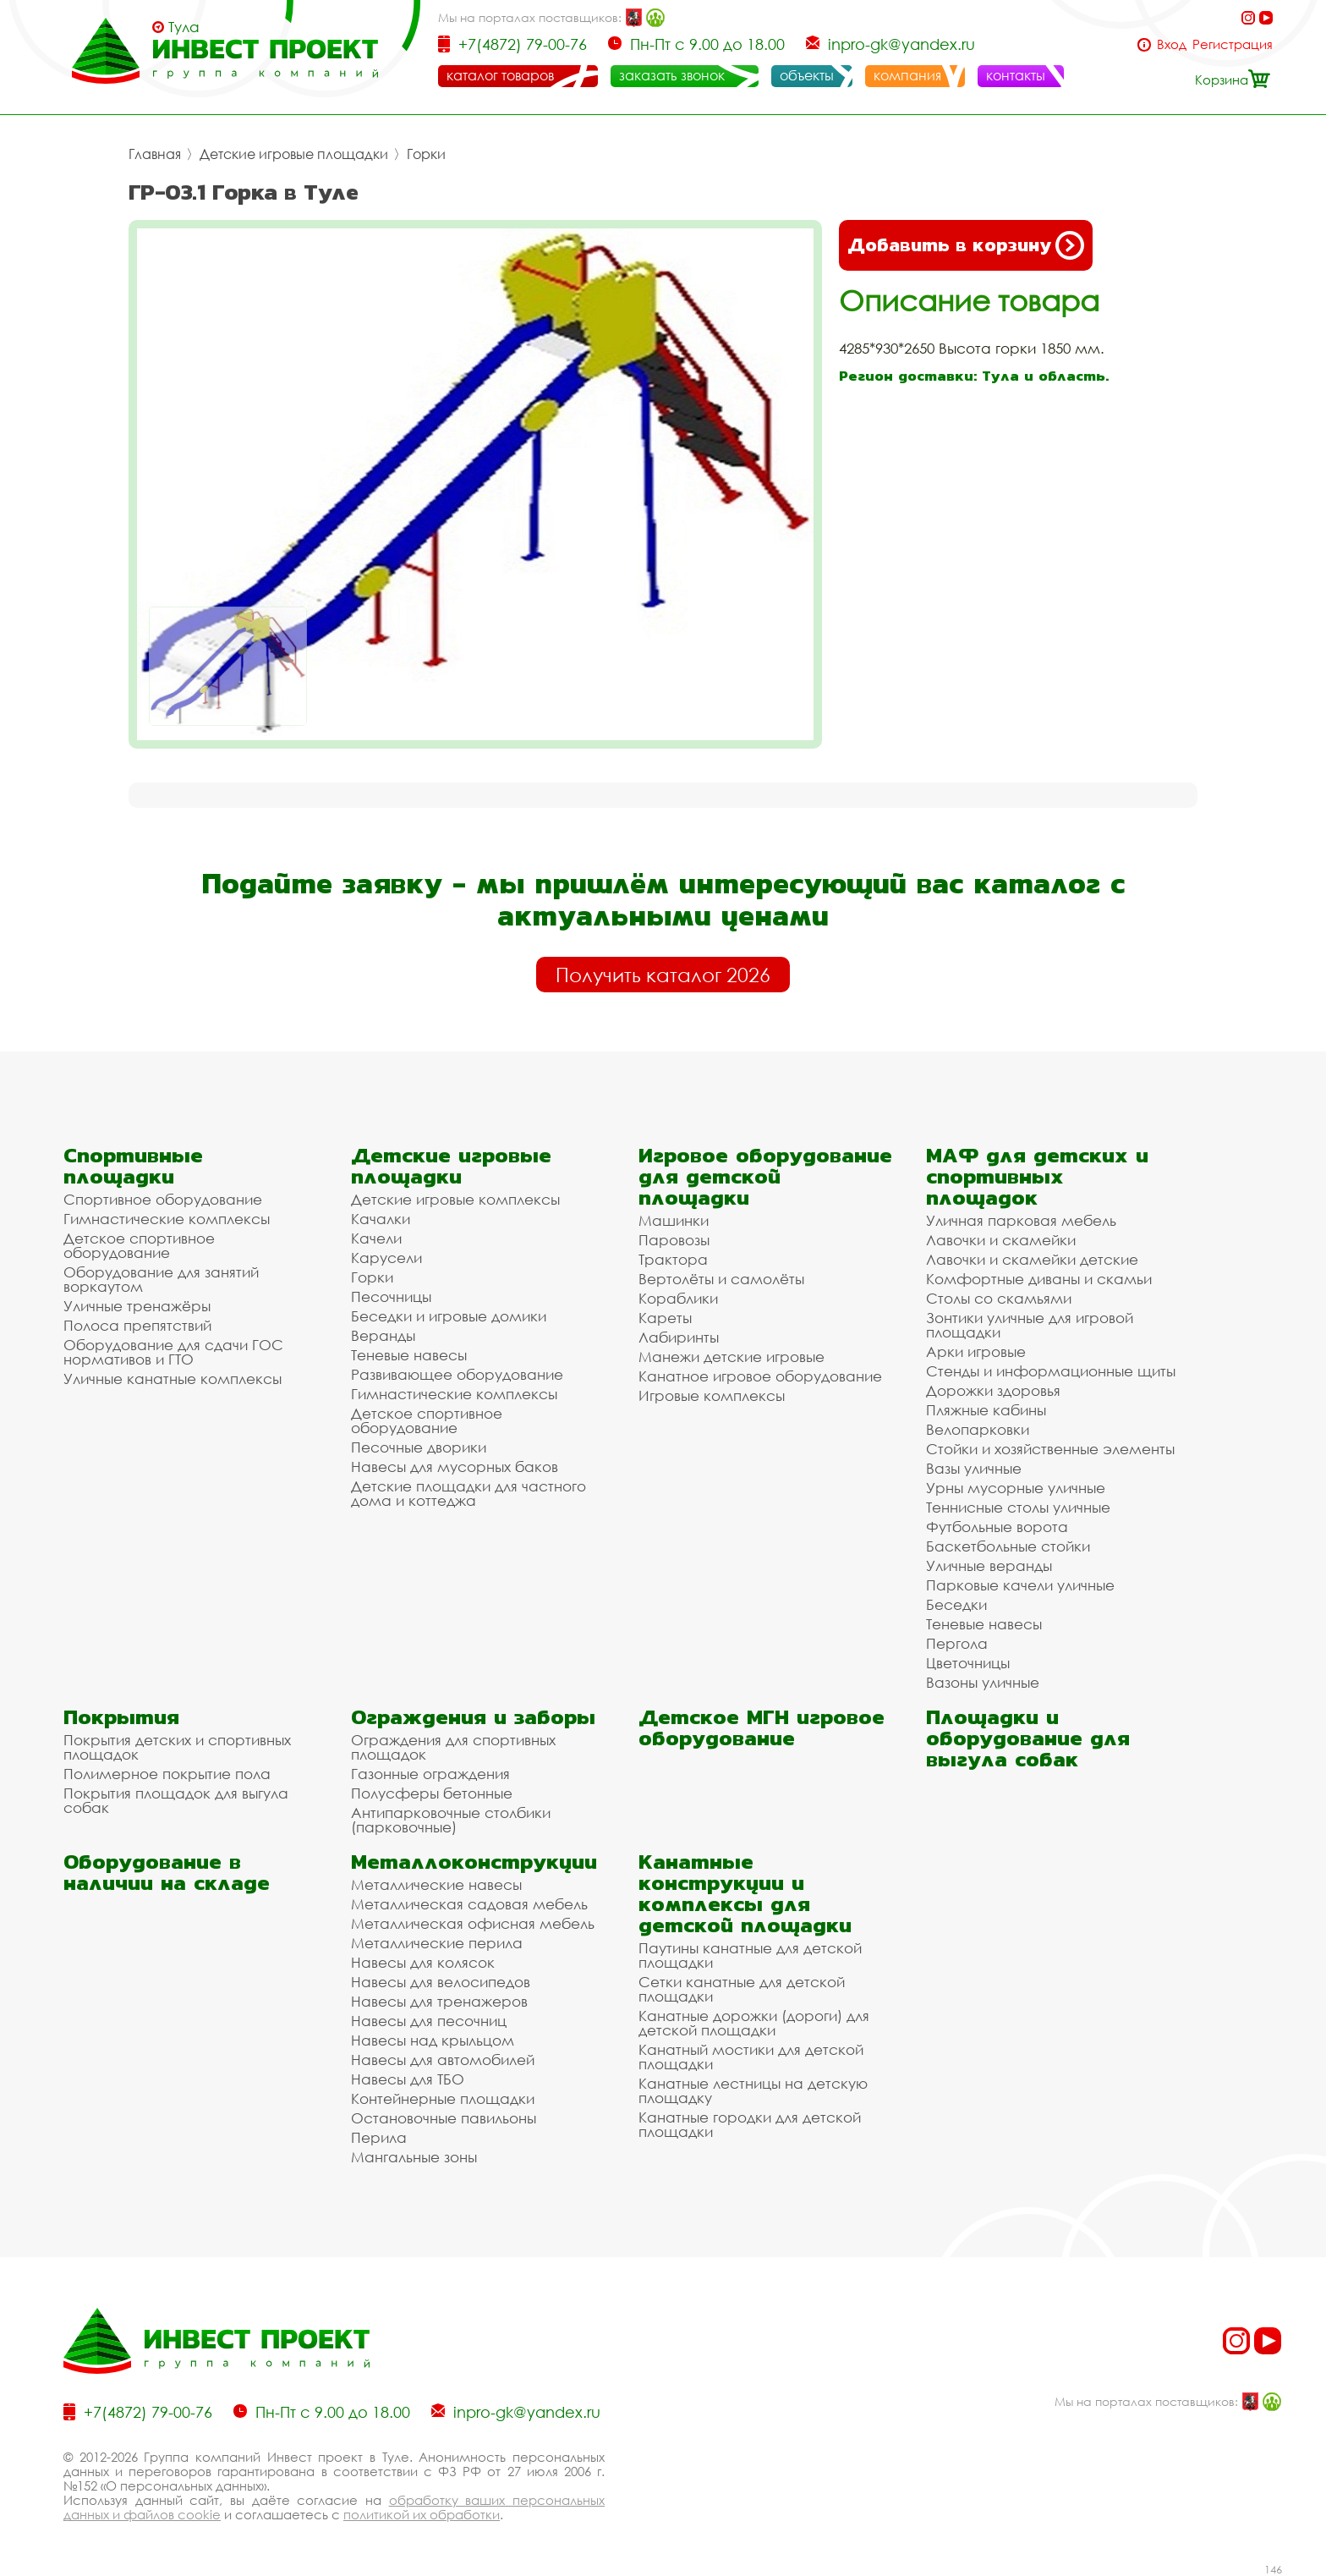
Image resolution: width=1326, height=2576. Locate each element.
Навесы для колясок (423, 1962)
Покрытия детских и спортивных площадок (177, 1747)
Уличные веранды (989, 1565)
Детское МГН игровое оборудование (761, 1727)
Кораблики (678, 1298)
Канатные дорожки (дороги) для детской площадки (753, 2022)
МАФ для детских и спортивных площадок (1037, 1176)
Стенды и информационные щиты (1050, 1371)
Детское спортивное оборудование (139, 1245)
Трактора (673, 1259)
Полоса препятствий (137, 1325)
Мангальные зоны (414, 2157)
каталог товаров (500, 75)
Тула (184, 27)
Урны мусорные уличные (1015, 1487)
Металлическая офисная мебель (473, 1923)
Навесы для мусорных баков (454, 1466)
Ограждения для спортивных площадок (453, 1747)
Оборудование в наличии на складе (166, 1872)
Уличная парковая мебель (1021, 1220)
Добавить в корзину (965, 245)
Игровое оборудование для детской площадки (765, 1176)
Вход (1171, 44)
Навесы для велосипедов (440, 1982)
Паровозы (674, 1240)
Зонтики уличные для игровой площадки (1029, 1324)
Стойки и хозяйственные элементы (1050, 1449)
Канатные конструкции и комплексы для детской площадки (745, 1893)
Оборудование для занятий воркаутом (161, 1279)
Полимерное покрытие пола (167, 1773)
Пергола (957, 1643)
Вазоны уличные (982, 1682)
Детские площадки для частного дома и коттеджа (468, 1493)
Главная (155, 154)
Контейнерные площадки (442, 2098)
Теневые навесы (409, 1355)
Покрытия (121, 1716)
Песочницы (391, 1296)
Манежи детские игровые (731, 1356)
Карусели (386, 1257)
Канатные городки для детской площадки (749, 2124)
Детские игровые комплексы (455, 1199)
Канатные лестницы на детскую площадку (753, 2090)
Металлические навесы (436, 1884)
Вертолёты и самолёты (721, 1279)
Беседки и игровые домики (448, 1316)
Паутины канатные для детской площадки (750, 1955)
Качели (376, 1238)
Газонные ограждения (430, 1773)
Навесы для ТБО (407, 2079)
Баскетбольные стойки (1008, 1546)
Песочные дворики (418, 1447)
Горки (426, 154)
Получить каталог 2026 (663, 974)
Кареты (665, 1317)
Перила (379, 2137)
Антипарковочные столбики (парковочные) (451, 1819)
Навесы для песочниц (429, 2020)
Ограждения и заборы (473, 1716)
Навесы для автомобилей (442, 2059)
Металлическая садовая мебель (469, 1904)
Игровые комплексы (711, 1395)
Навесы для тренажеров (439, 2001)
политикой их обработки (421, 2514)
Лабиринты (678, 1337)
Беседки (956, 1604)
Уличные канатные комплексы (172, 1378)
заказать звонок (672, 75)
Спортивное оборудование (162, 1199)
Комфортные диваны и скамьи (1039, 1279)
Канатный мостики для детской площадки (750, 2056)
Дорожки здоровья (993, 1390)
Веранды (383, 1335)
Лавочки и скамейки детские (1032, 1259)
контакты (1015, 75)
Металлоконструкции (474, 1861)
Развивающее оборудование (457, 1374)
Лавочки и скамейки (1001, 1240)
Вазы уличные (974, 1468)
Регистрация (1232, 44)
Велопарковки (977, 1429)
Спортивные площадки (133, 1166)
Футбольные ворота (997, 1526)
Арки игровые (976, 1351)
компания (907, 75)
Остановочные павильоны (443, 2118)
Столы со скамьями (998, 1298)
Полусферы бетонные (431, 1793)
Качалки (380, 1218)
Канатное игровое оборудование (760, 1376)
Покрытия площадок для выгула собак (175, 1800)
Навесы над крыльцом (432, 2040)
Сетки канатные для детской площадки (741, 1989)
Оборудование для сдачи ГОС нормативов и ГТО (173, 1351)
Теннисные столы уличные (1018, 1507)
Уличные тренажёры (137, 1306)
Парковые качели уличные (1020, 1585)
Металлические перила (437, 1943)
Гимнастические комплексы (166, 1218)
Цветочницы (968, 1663)
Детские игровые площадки (294, 154)
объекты (807, 75)
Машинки (673, 1220)
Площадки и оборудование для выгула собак (1028, 1738)
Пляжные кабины (986, 1410)
